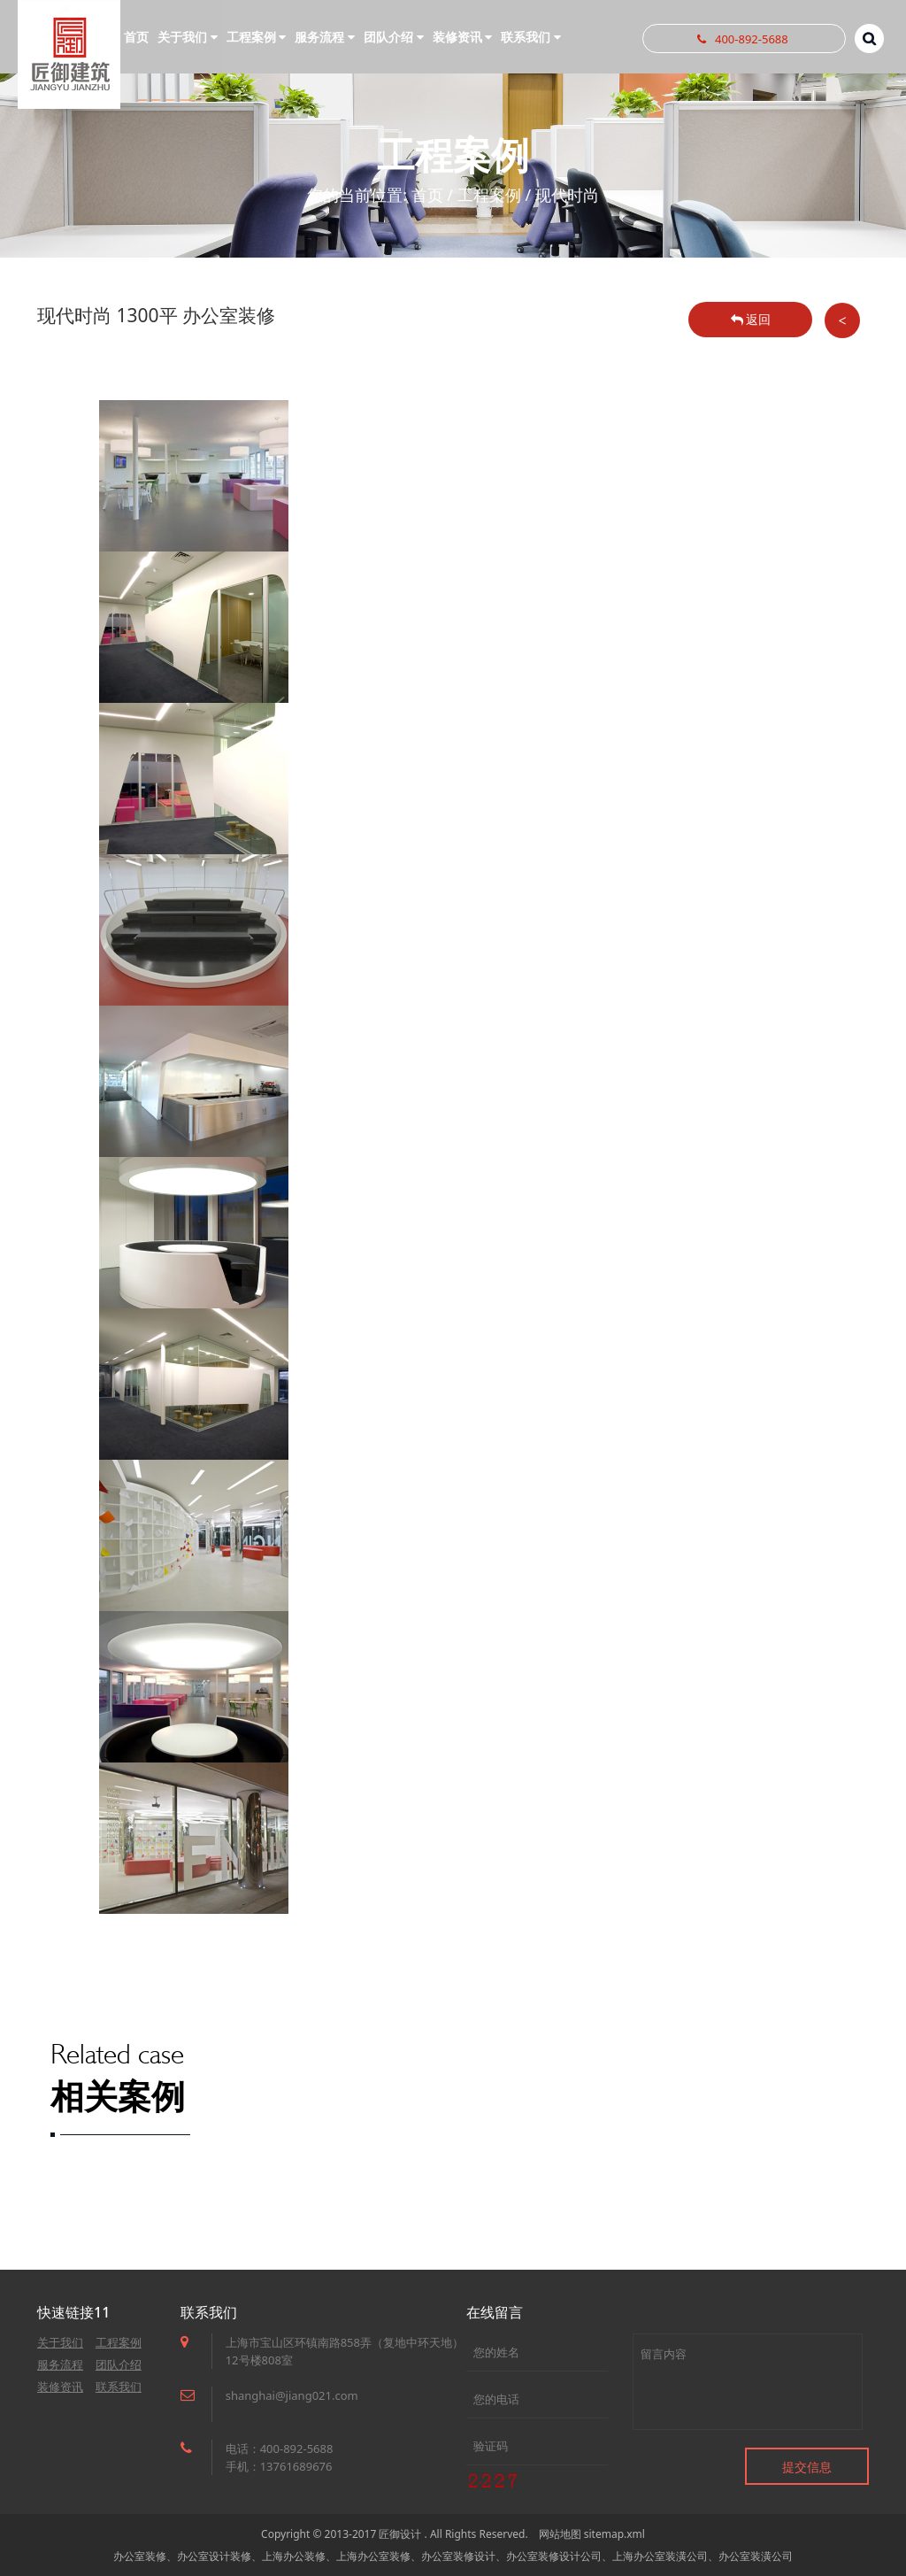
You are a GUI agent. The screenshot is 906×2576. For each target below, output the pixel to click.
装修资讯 (60, 2387)
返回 (751, 319)
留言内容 (748, 2381)
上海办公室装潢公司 (660, 2556)
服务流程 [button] (325, 36)
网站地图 (560, 2533)
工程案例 (489, 194)
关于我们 (60, 2342)
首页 (136, 36)
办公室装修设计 (458, 2556)
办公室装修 (139, 2556)
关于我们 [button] (187, 36)
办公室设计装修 (214, 2556)
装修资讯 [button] (463, 36)
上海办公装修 (294, 2556)
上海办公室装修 (373, 2556)
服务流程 (60, 2364)
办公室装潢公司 (755, 2556)
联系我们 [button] (531, 36)
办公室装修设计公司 (554, 2556)
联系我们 (119, 2387)
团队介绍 (119, 2364)
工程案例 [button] (256, 36)
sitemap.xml (614, 2533)
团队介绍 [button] (394, 36)
